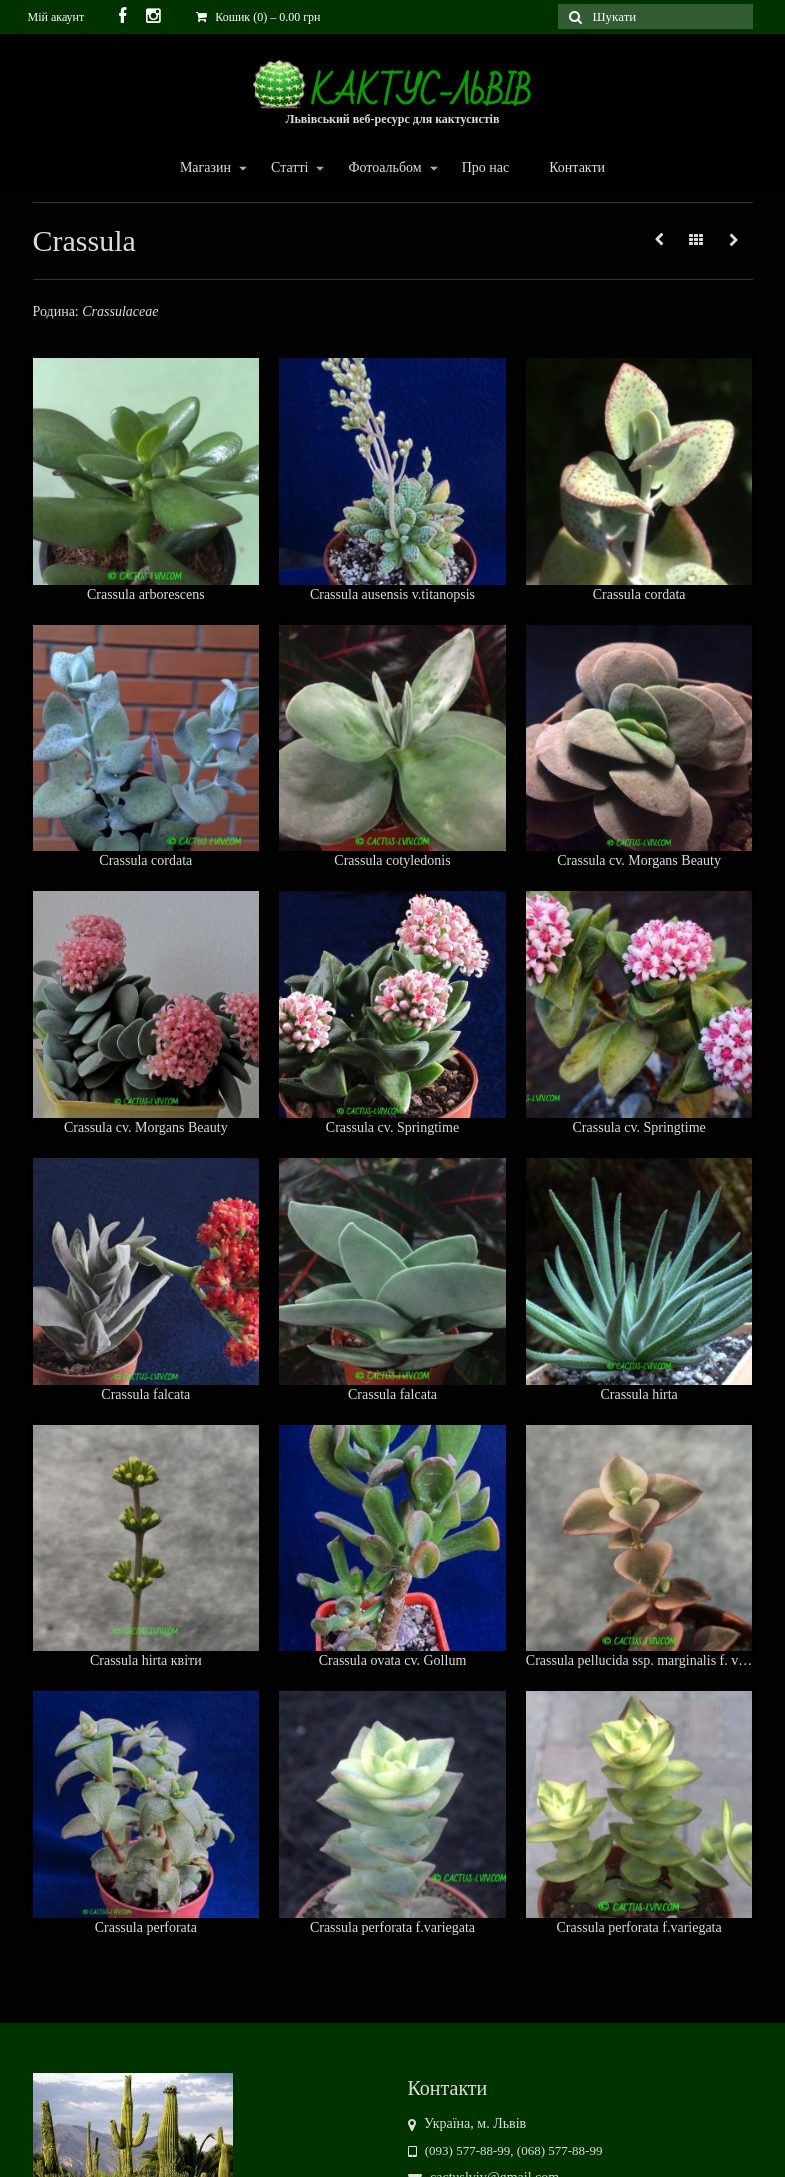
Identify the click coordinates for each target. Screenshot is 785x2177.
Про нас (486, 167)
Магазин (204, 168)
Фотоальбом (383, 168)
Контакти (577, 167)
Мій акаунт (56, 17)
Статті (288, 168)
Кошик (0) (258, 17)
